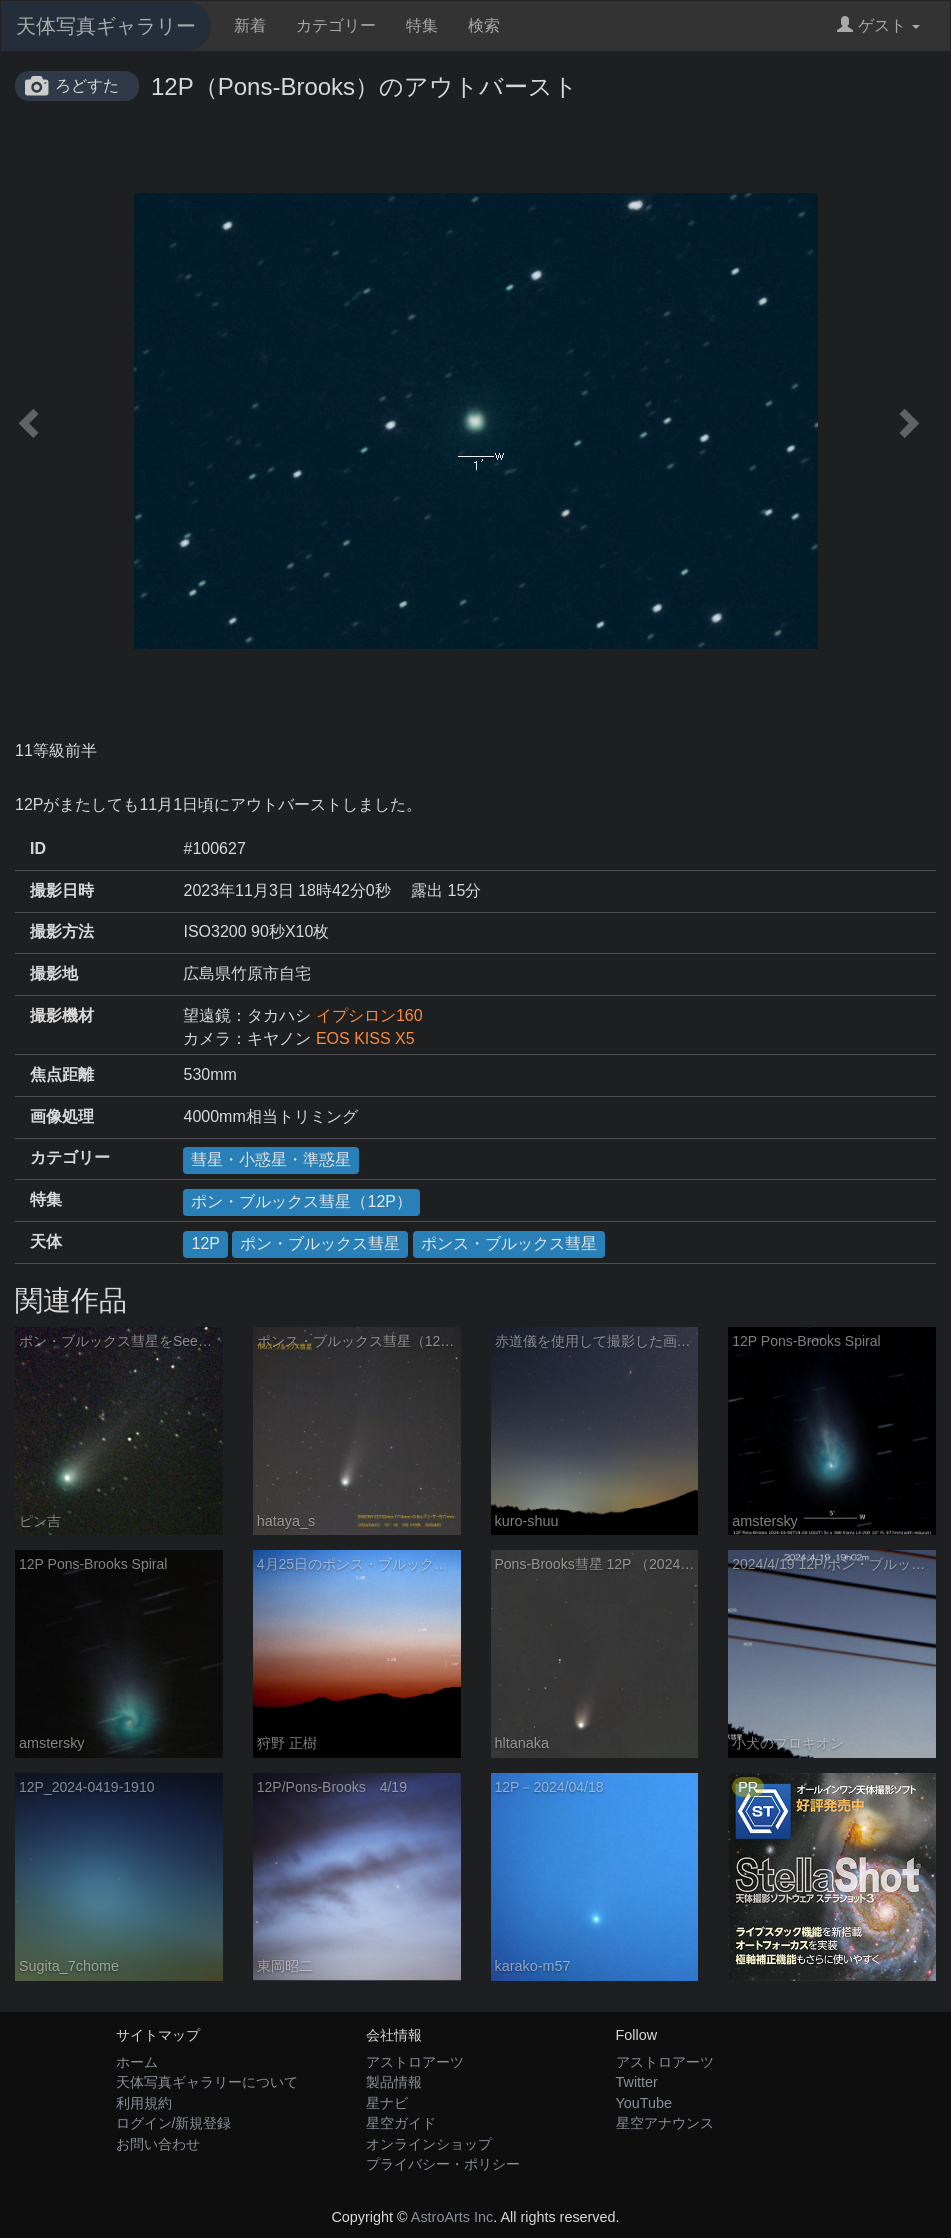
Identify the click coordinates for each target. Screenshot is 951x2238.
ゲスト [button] (878, 25)
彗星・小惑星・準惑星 (271, 1159)
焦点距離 (62, 1074)
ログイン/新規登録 (174, 2123)
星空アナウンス (665, 2123)
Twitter (637, 2082)
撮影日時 (62, 890)
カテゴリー (336, 25)
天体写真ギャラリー (106, 26)
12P (205, 1243)
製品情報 (394, 2082)
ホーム (137, 2062)
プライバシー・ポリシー (443, 2164)
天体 (46, 1241)
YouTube (644, 2103)
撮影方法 (62, 931)
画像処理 (62, 1116)
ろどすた (87, 85)
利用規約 (144, 2103)
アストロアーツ (415, 2062)
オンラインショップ (429, 2144)
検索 (484, 25)
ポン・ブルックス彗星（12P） (301, 1201)
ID (38, 848)
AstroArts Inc (452, 2217)
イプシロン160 (369, 1015)
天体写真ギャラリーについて (207, 2082)
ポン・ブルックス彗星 (320, 1243)
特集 (422, 25)
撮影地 (54, 973)
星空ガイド (401, 2123)
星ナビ (387, 2103)
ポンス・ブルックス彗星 (509, 1243)
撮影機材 (62, 1015)
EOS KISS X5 (365, 1038)
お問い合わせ (158, 2144)
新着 (250, 25)
